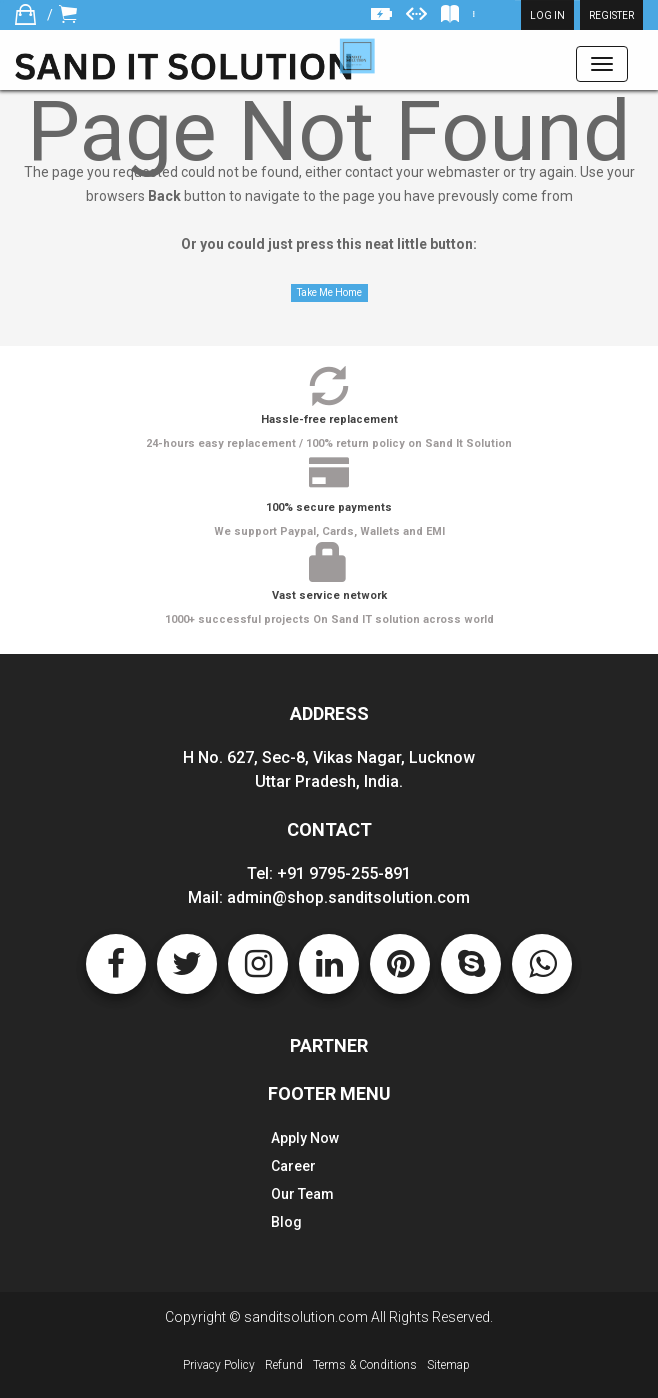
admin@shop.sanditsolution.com (348, 897)
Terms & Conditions (365, 1365)
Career (293, 1166)
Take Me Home (329, 292)
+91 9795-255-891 (344, 873)
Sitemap (448, 1365)
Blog (286, 1222)
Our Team (302, 1194)
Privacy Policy (219, 1365)
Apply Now (305, 1138)
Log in (547, 15)
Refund (284, 1365)
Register (611, 15)
